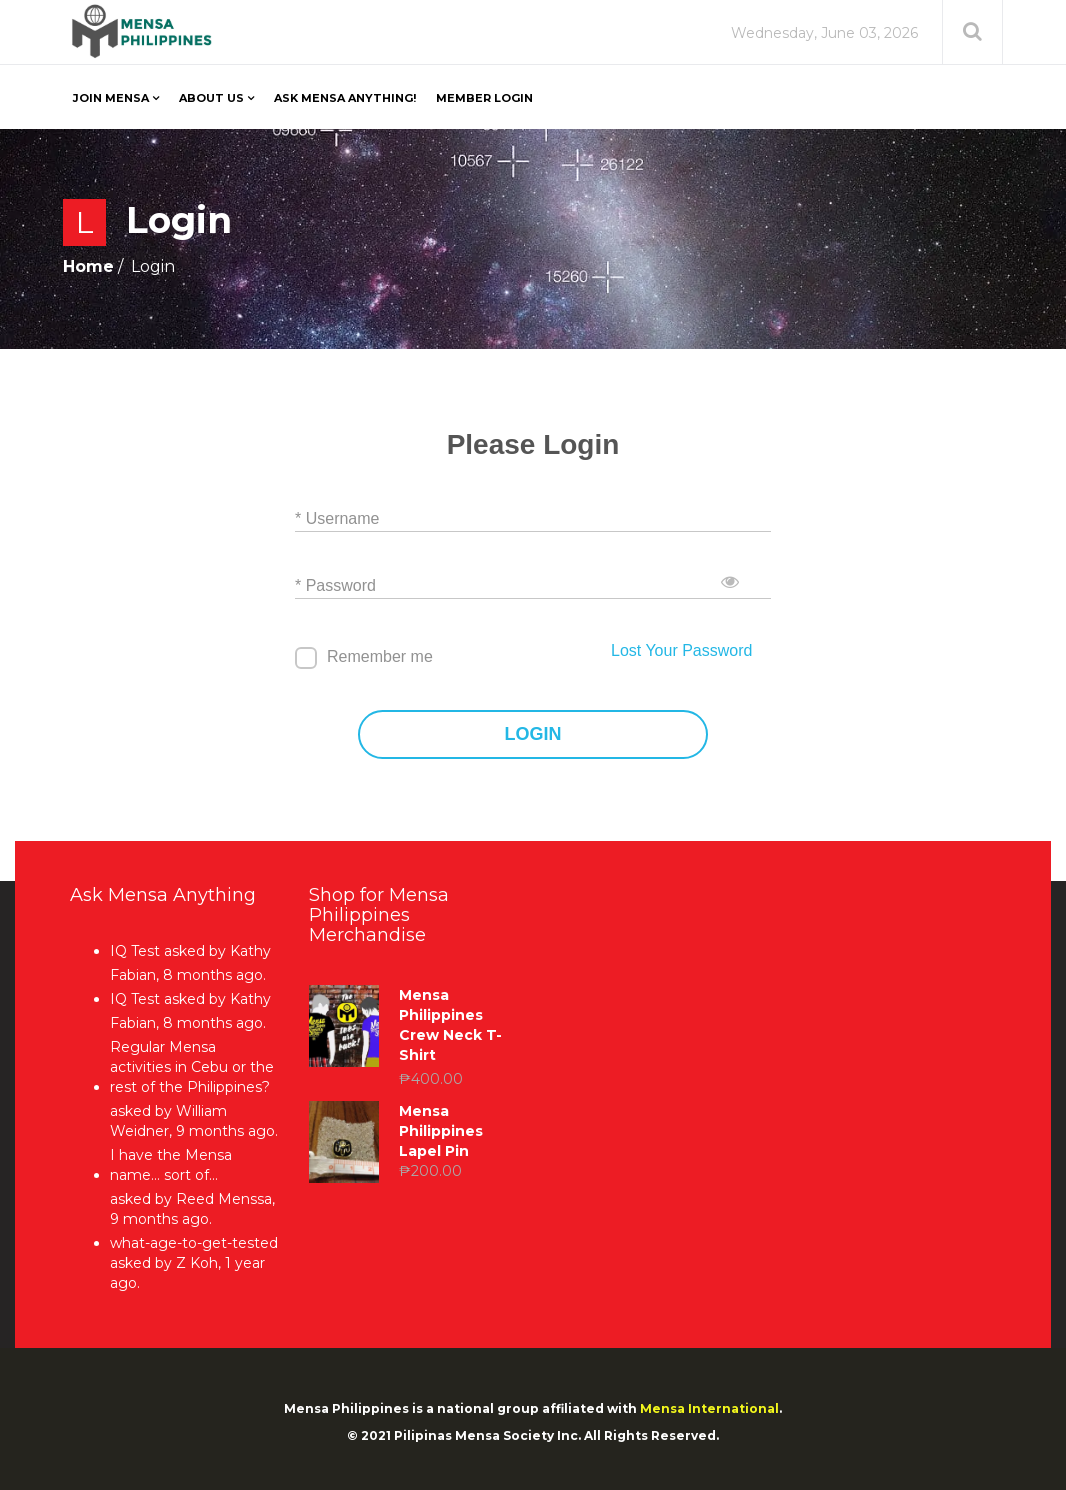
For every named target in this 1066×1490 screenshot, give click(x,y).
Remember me (380, 656)
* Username (337, 518)
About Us (211, 98)
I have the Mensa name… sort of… (171, 1165)
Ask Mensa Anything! (345, 98)
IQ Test (135, 951)
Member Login (484, 98)
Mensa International (709, 1408)
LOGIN (533, 734)
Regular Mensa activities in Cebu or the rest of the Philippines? (192, 1067)
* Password (335, 585)
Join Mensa (111, 98)
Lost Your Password (681, 650)
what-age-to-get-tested (194, 1243)
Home (88, 266)
